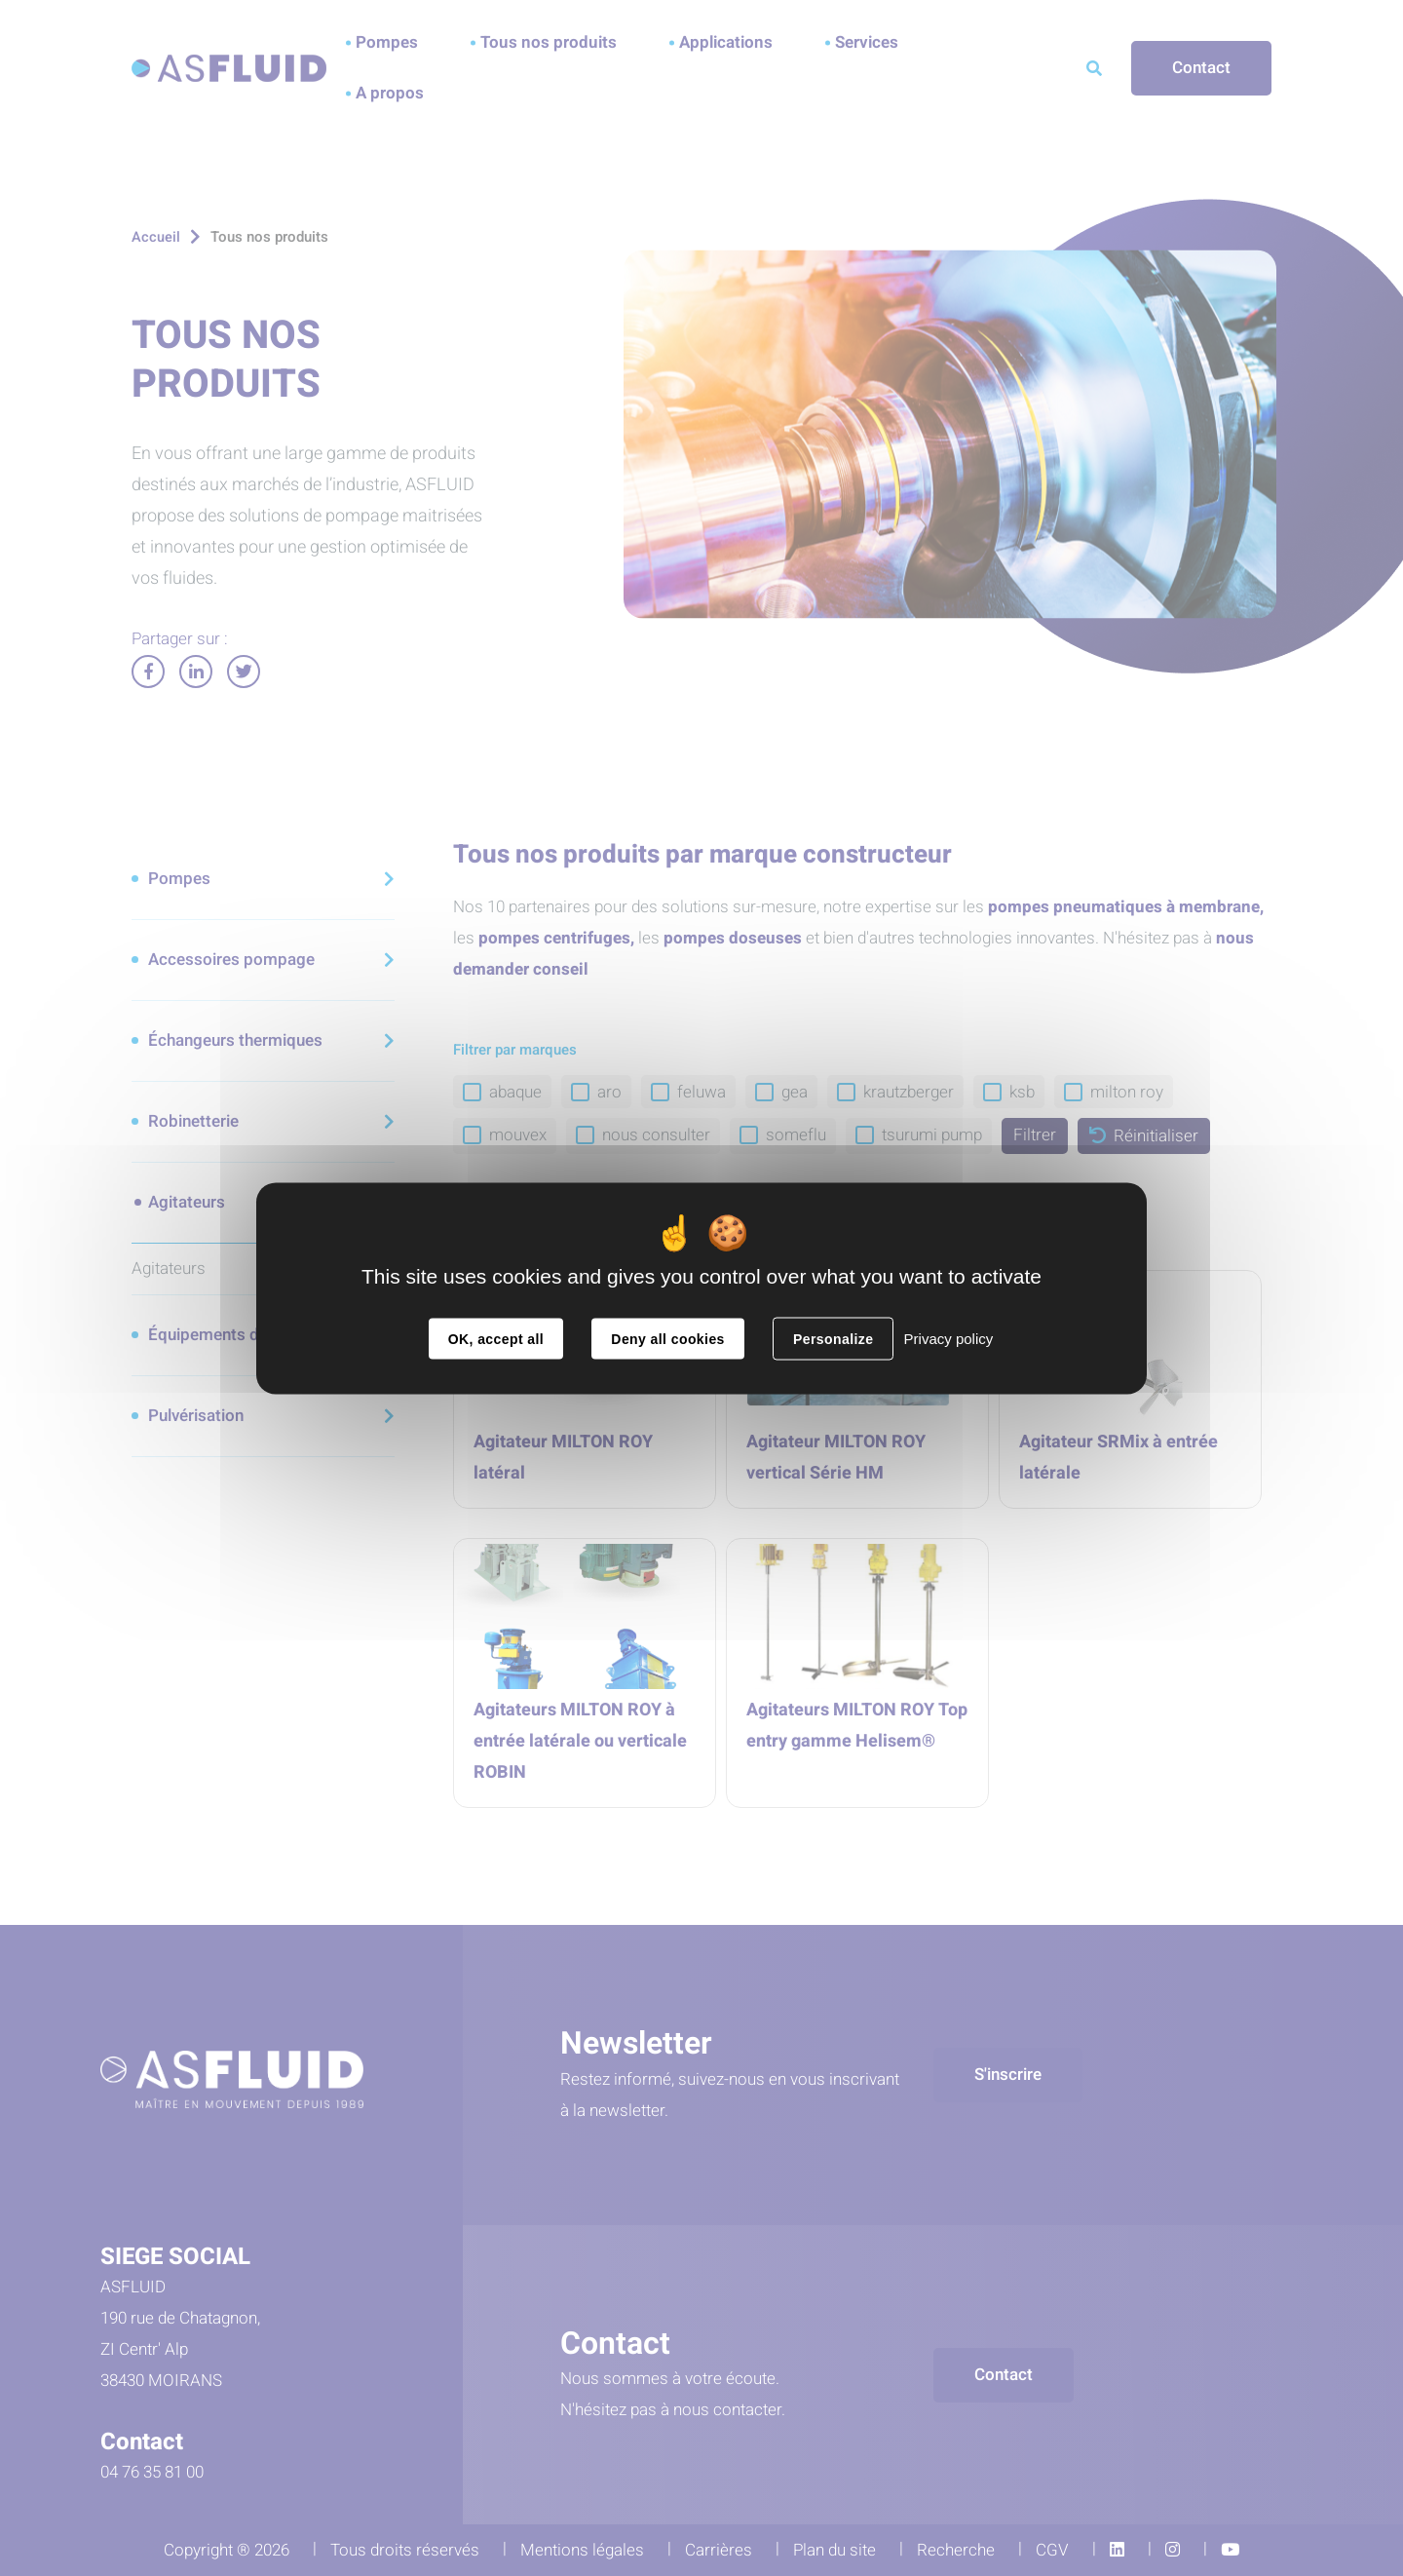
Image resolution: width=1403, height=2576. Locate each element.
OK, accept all (496, 1338)
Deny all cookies (667, 1338)
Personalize (833, 1338)
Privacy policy (949, 1337)
